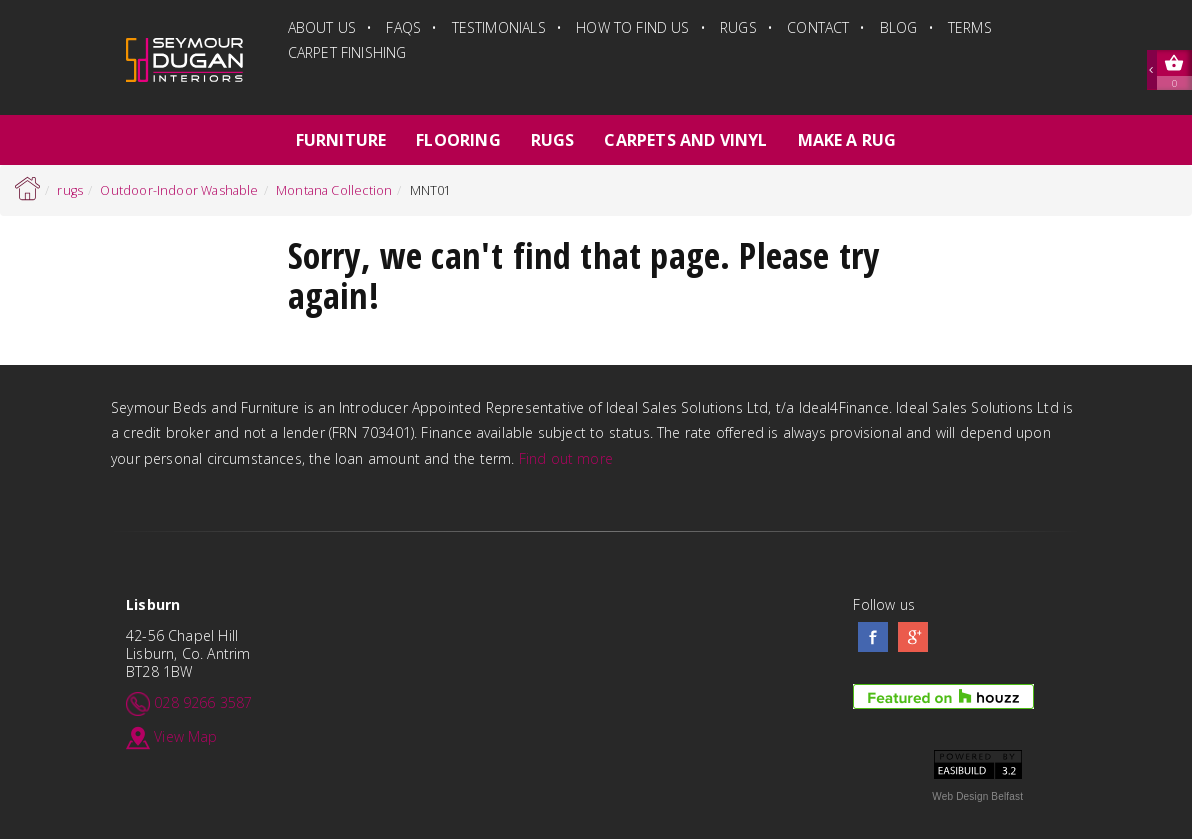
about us (322, 27)
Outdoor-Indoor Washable (179, 190)
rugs (738, 27)
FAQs (403, 27)
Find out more (566, 458)
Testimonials (499, 27)
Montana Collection (334, 190)
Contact (818, 27)
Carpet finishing (347, 52)
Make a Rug (847, 140)
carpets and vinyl (685, 140)
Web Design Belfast (977, 796)
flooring (458, 140)
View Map (185, 735)
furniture (341, 140)
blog (899, 27)
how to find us (633, 27)
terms (970, 27)
